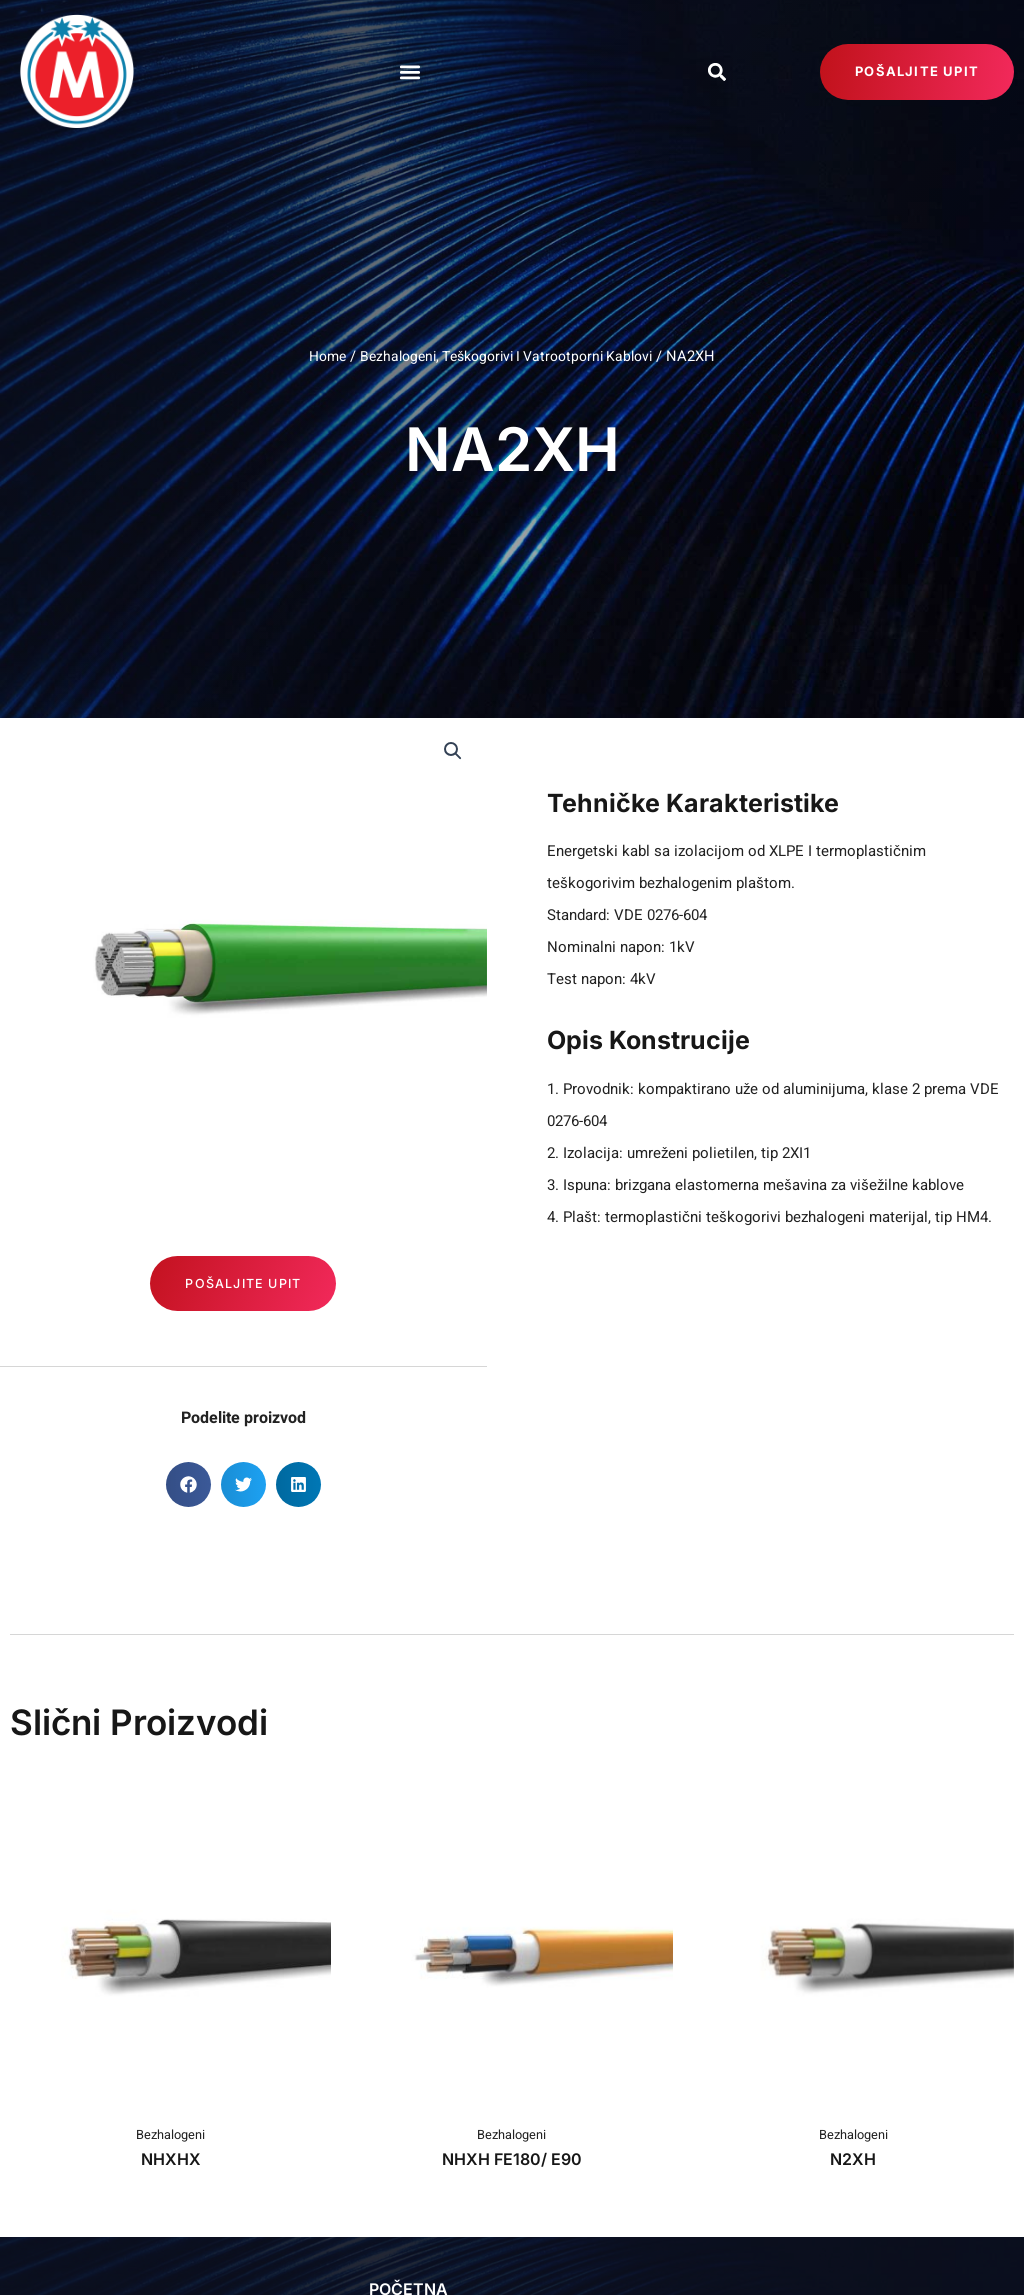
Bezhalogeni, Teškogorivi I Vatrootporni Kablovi (508, 356)
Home (320, 356)
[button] (409, 71)
